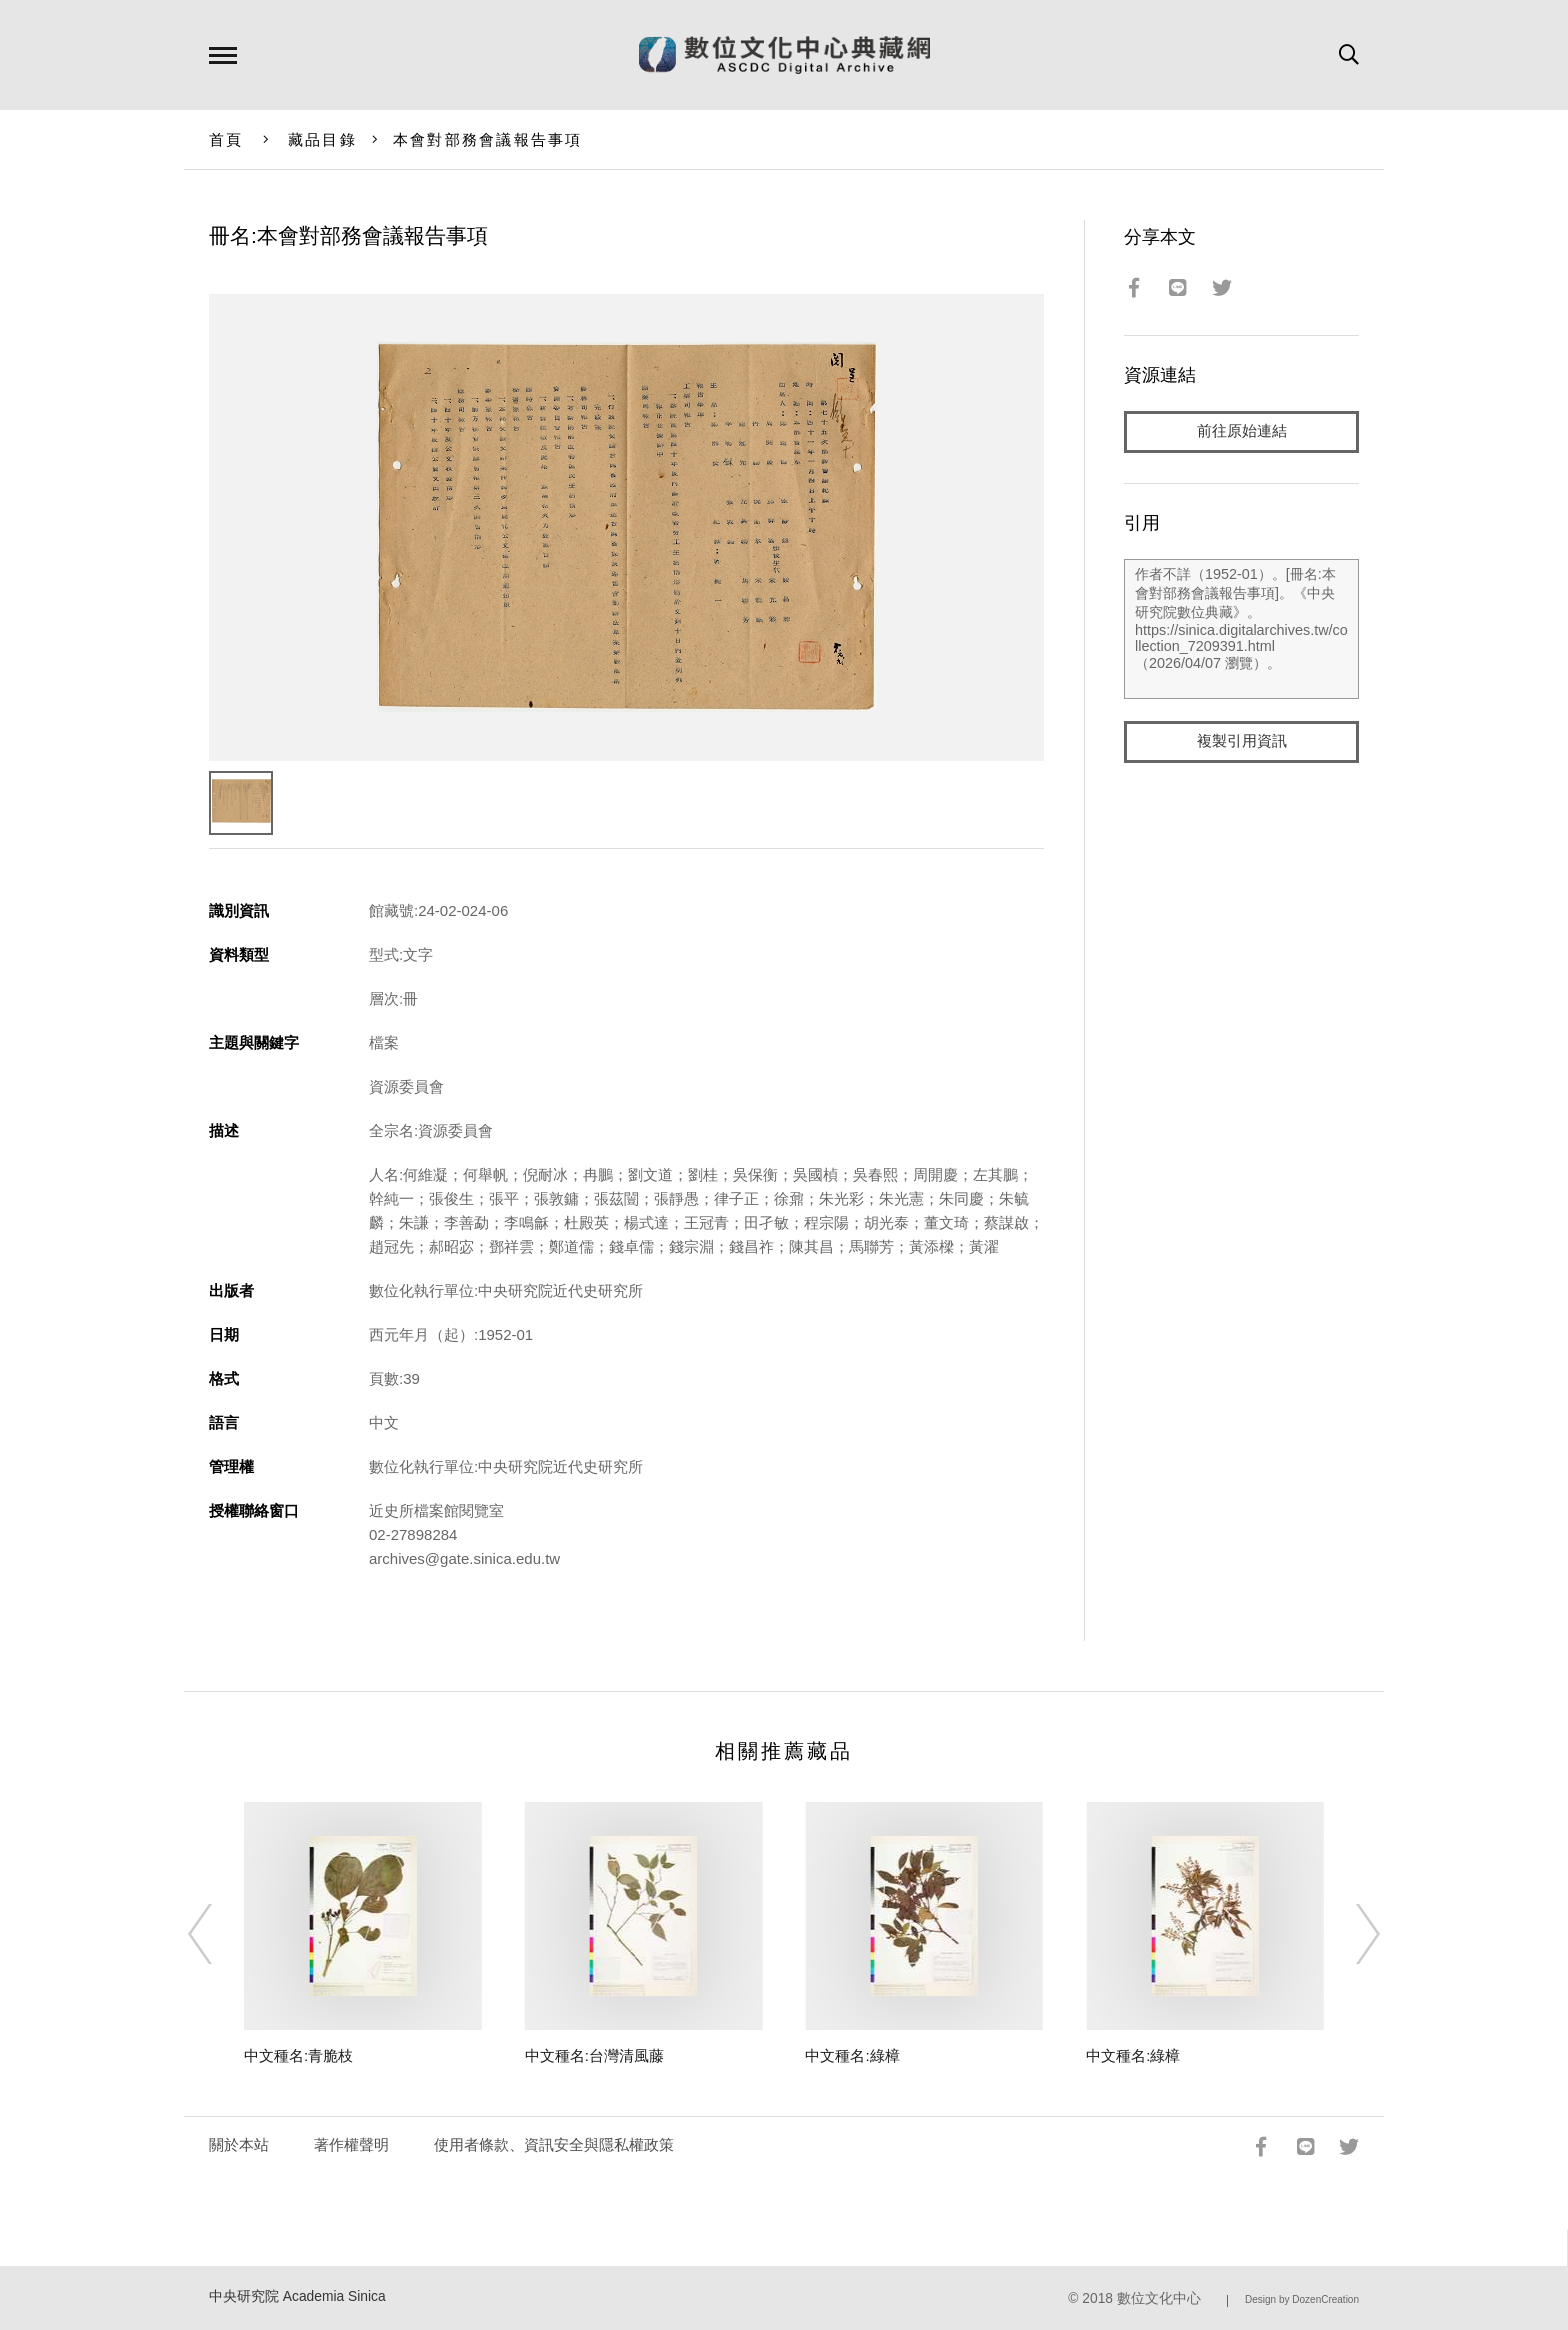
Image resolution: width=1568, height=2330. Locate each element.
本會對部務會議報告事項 (488, 139)
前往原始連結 (1242, 431)
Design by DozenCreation (1302, 2299)
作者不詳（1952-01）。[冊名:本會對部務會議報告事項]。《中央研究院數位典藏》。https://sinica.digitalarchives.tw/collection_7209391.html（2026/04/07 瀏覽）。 (1241, 629)
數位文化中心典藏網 (784, 55)
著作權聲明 (351, 2144)
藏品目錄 (322, 139)
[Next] (1350, 1934)
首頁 (226, 139)
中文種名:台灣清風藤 (594, 2055)
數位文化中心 (1159, 2298)
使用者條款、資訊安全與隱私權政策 (554, 2144)
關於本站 (239, 2144)
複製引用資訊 (1242, 741)
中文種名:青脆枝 (298, 2055)
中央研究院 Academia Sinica (297, 2296)
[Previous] (218, 1934)
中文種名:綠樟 (852, 2055)
